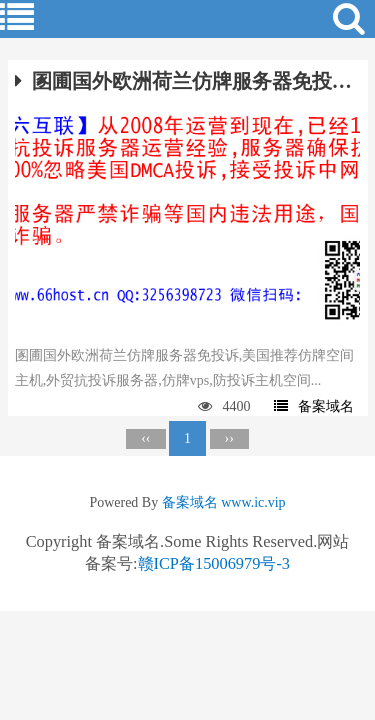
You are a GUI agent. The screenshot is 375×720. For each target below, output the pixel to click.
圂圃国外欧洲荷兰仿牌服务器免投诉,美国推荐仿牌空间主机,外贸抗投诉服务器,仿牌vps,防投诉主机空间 (188, 81)
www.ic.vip (253, 502)
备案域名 (314, 406)
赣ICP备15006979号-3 (214, 563)
